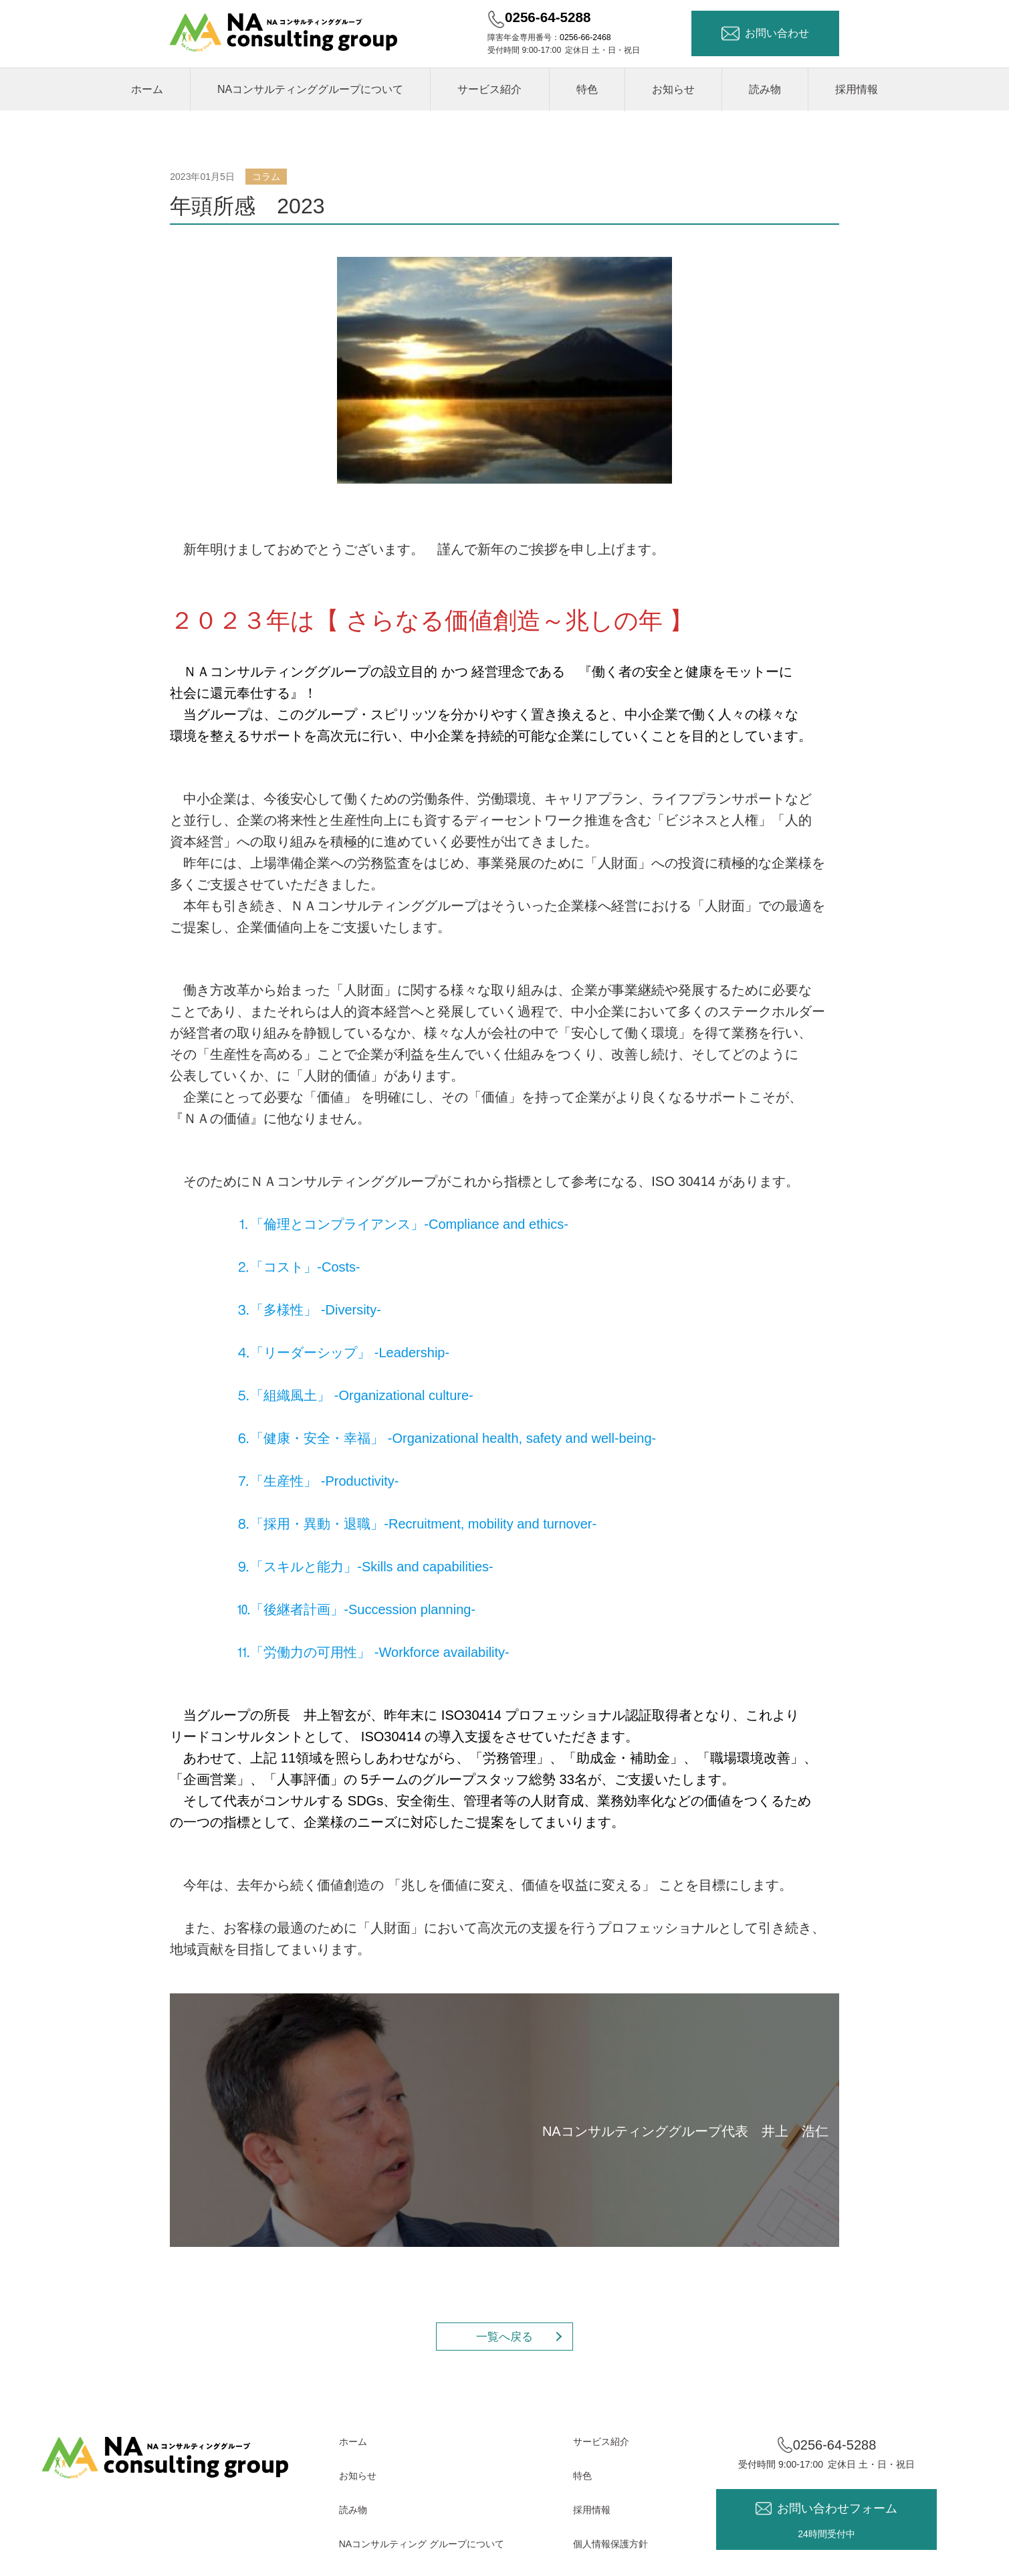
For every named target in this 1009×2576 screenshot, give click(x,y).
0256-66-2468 (585, 37)
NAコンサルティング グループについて (421, 2544)
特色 (587, 89)
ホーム (147, 89)
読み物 (765, 89)
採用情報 (856, 89)
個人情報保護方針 (610, 2544)
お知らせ (673, 89)
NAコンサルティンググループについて (310, 89)
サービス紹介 (489, 89)
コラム (266, 176)
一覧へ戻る (504, 2337)
